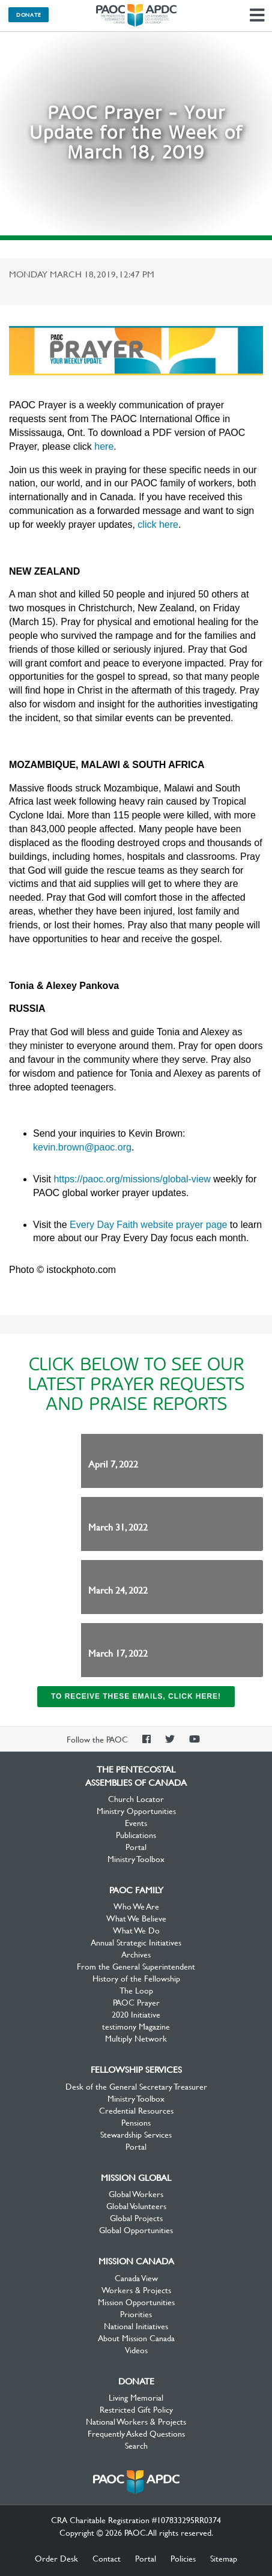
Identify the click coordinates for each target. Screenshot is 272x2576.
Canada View (136, 2277)
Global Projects (136, 2217)
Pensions (136, 2122)
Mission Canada (136, 2260)
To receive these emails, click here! (136, 1696)
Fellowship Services (136, 2069)
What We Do (136, 1929)
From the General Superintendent (136, 1966)
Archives (136, 1954)
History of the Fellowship (136, 1978)
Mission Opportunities (136, 2301)
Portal (136, 1846)
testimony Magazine (136, 2026)
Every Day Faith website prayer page (148, 1225)
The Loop (136, 1990)
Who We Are (136, 1905)
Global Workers (136, 2193)
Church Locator (136, 1798)
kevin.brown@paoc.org (82, 1147)
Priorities (136, 2313)
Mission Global (136, 2177)
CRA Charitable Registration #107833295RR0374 (136, 2519)
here (103, 446)
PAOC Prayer (136, 2002)
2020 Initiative (136, 2014)
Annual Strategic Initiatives (136, 1942)
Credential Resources (136, 2110)
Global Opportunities (136, 2229)
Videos (136, 2349)
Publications (136, 1834)
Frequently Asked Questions (136, 2433)
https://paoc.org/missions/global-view (131, 1179)
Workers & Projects (136, 2289)
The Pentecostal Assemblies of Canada (136, 15)
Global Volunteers (136, 2205)
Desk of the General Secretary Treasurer (136, 2086)
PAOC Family (136, 1889)
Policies (183, 2558)
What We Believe (136, 1917)
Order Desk (56, 2558)
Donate (28, 14)
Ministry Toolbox (136, 1858)
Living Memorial (136, 2397)
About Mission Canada (136, 2337)
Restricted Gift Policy (136, 2409)
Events (136, 1822)
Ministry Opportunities (136, 1810)
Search (136, 2445)
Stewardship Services (136, 2134)
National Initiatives (136, 2325)
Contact (106, 2558)
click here (158, 524)
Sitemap (223, 2558)
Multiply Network (136, 2038)
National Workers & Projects (136, 2421)
